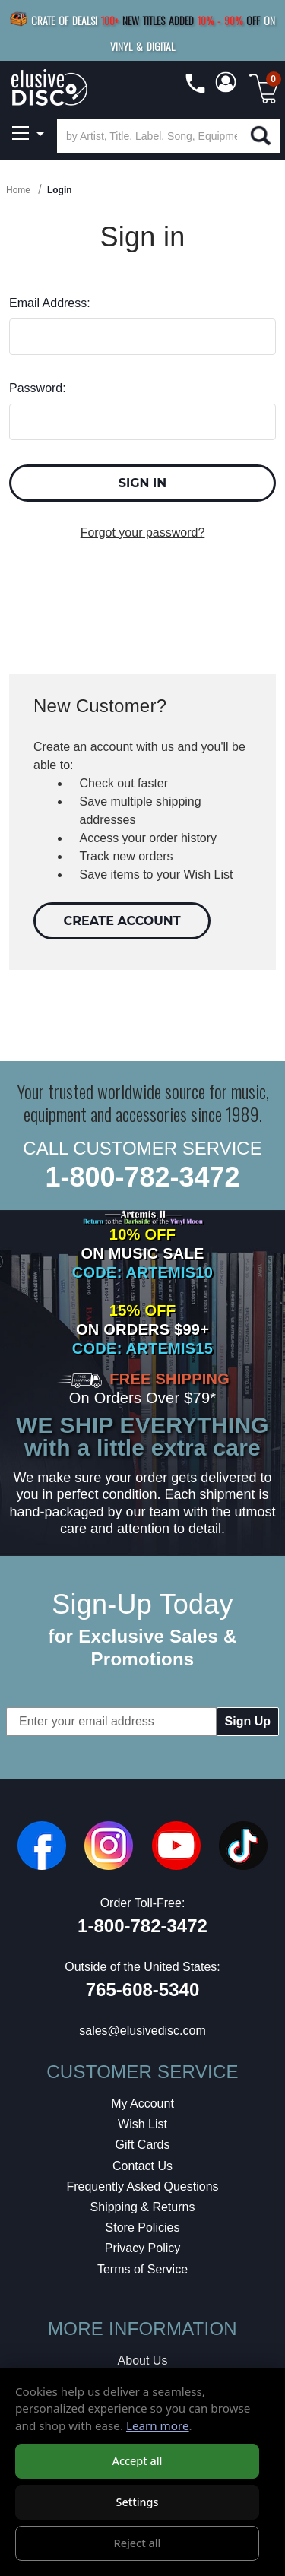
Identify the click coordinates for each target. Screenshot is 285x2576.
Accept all (137, 2461)
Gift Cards (142, 2144)
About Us (143, 2360)
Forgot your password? (143, 532)
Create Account (122, 921)
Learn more (157, 2425)
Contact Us (142, 2165)
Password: (37, 388)
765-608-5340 (142, 1989)
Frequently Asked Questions (142, 2186)
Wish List (142, 2124)
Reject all (137, 2543)
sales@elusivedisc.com (142, 2030)
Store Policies (143, 2227)
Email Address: (49, 302)
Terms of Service (142, 2269)
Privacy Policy (143, 2248)
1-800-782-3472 (142, 1177)
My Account (142, 2103)
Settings (137, 2502)
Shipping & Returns (142, 2207)
